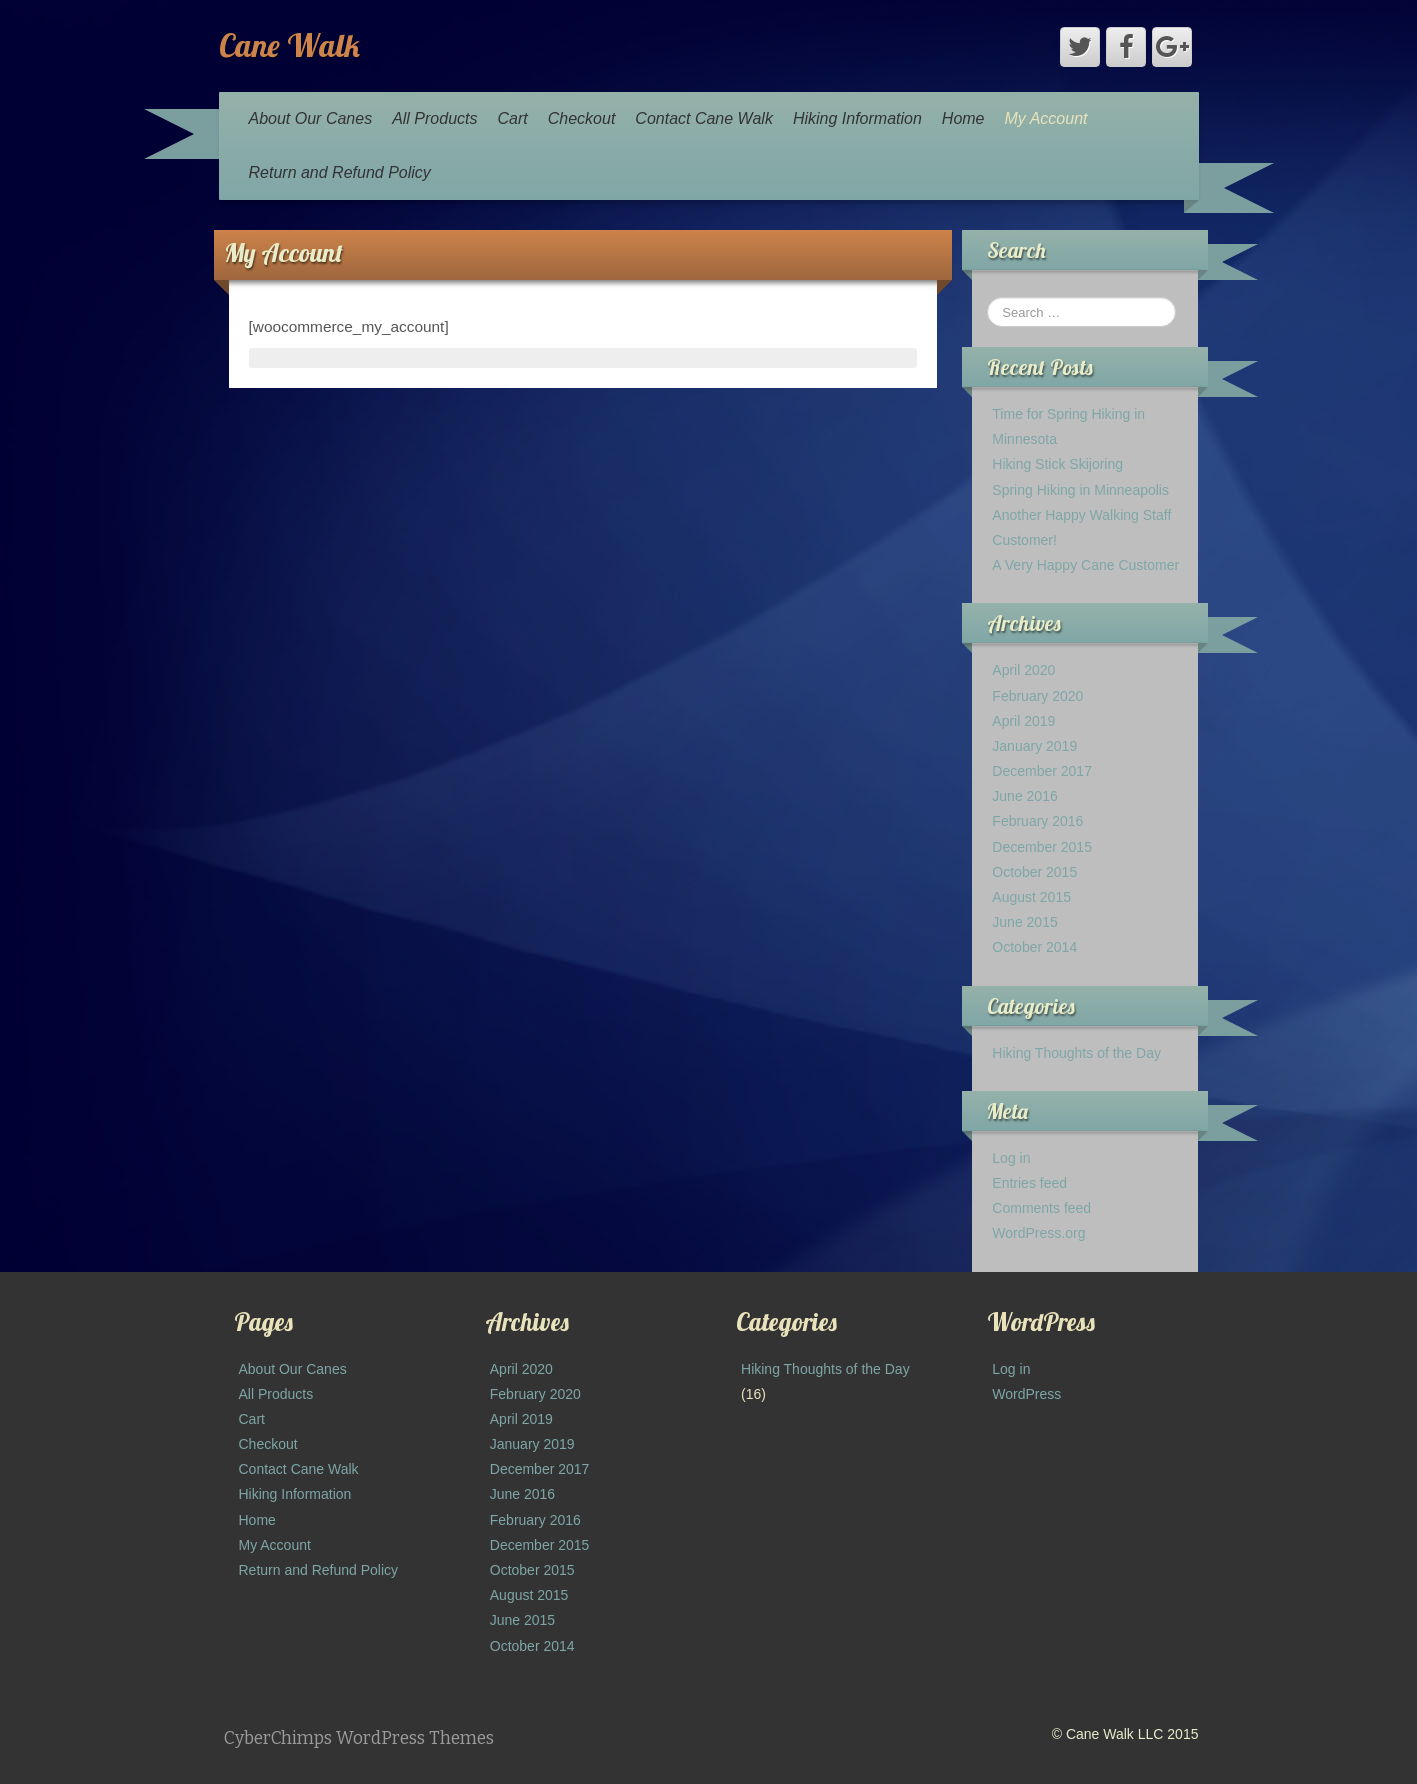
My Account (1046, 118)
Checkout (582, 118)
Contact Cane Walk (704, 118)
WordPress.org (1038, 1233)
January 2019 (1034, 746)
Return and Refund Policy (340, 172)
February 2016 (1037, 821)
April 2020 (1023, 670)
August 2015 (1031, 897)
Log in (1011, 1158)
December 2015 (1042, 847)
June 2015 (1024, 922)
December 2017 (1042, 771)
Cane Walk (289, 45)
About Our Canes (311, 118)
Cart (513, 118)
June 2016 (1024, 796)
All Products (434, 118)
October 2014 (1034, 947)
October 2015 (1034, 872)
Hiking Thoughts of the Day (1076, 1053)
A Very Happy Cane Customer (1085, 565)
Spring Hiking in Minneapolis (1080, 490)
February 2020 (1037, 696)
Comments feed (1041, 1208)
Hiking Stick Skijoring (1057, 464)
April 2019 (1023, 721)
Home (963, 118)
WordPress (1026, 1394)
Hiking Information (857, 118)
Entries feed (1029, 1183)
